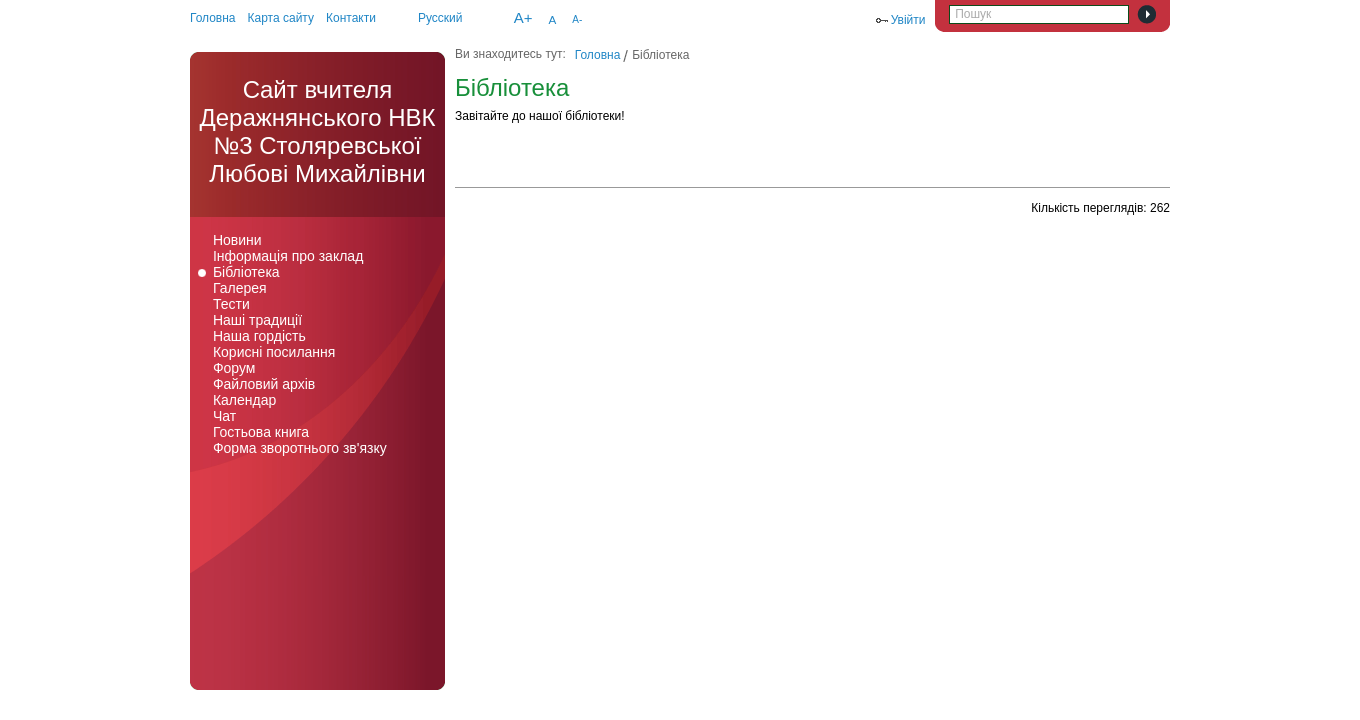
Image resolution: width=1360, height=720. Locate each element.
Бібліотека (246, 272)
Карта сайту (281, 18)
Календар (244, 400)
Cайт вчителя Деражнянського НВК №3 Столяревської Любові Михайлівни (317, 131)
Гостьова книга (261, 432)
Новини (237, 240)
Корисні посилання (274, 352)
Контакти (351, 18)
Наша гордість (259, 336)
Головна (213, 18)
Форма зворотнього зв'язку (300, 448)
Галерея (240, 288)
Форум (234, 368)
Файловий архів (264, 384)
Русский (440, 18)
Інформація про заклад (288, 256)
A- (577, 19)
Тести (231, 304)
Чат (224, 416)
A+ (523, 17)
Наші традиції (257, 320)
